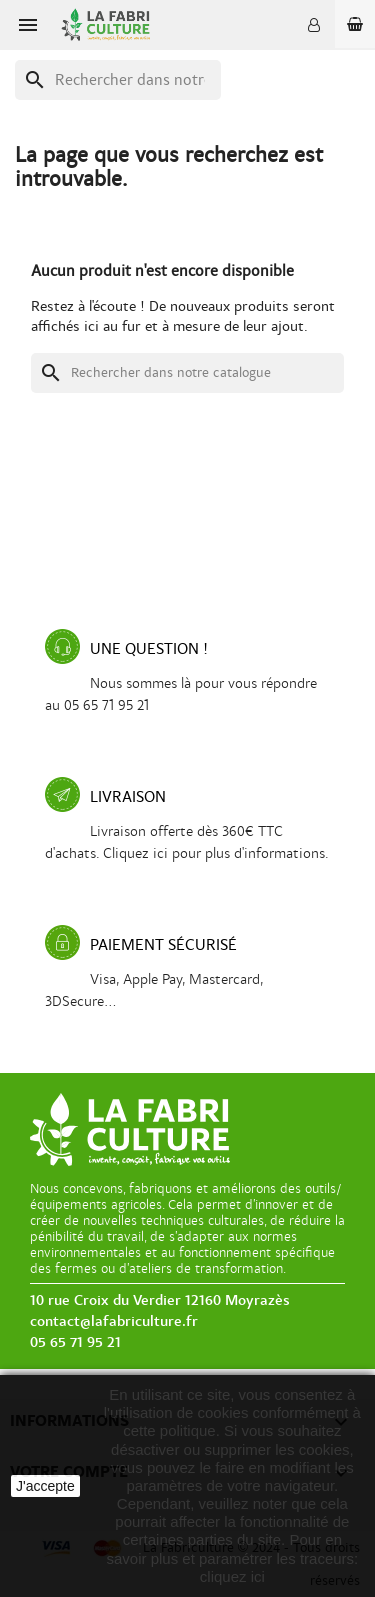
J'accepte (45, 1486)
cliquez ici (232, 1576)
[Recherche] (118, 80)
